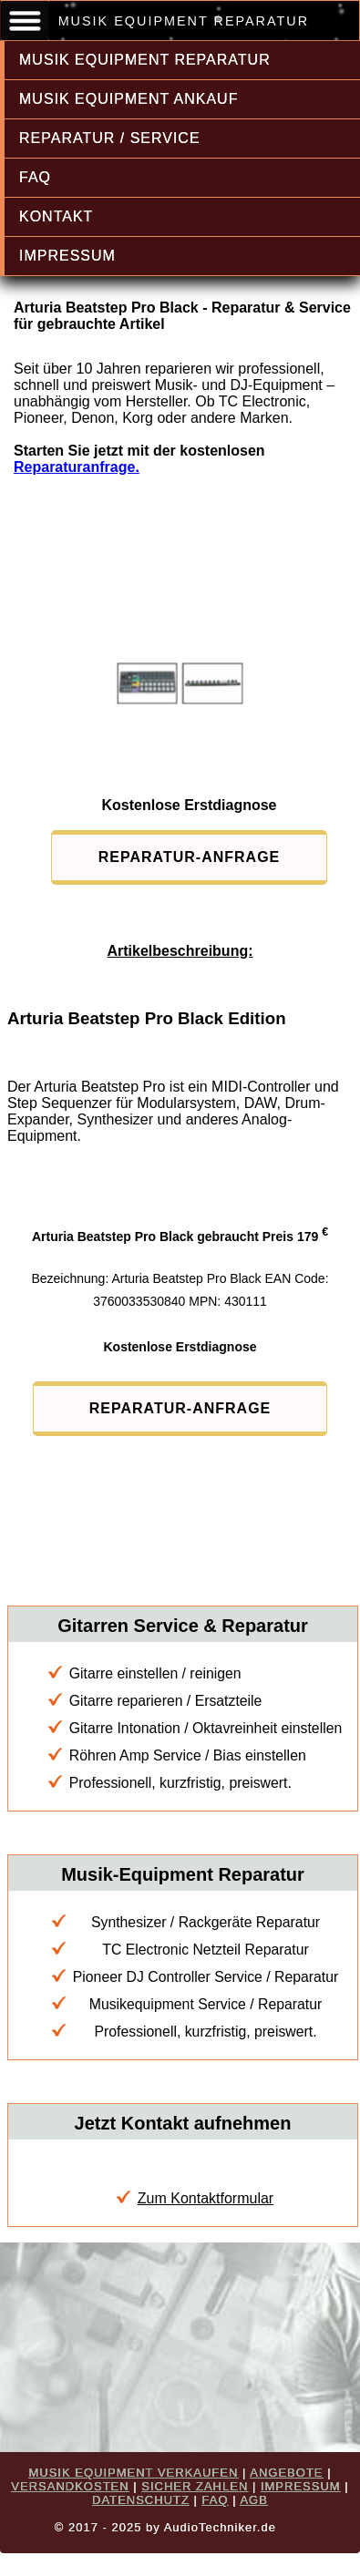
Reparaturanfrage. (76, 467)
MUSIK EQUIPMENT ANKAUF (128, 99)
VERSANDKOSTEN (70, 2486)
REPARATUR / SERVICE (110, 138)
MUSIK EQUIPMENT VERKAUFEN (133, 2472)
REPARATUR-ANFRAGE (189, 857)
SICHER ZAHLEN (194, 2486)
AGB (253, 2500)
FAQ (35, 177)
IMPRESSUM (67, 255)
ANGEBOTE (286, 2472)
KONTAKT (56, 216)
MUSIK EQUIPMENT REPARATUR (145, 59)
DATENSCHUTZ (141, 2500)
